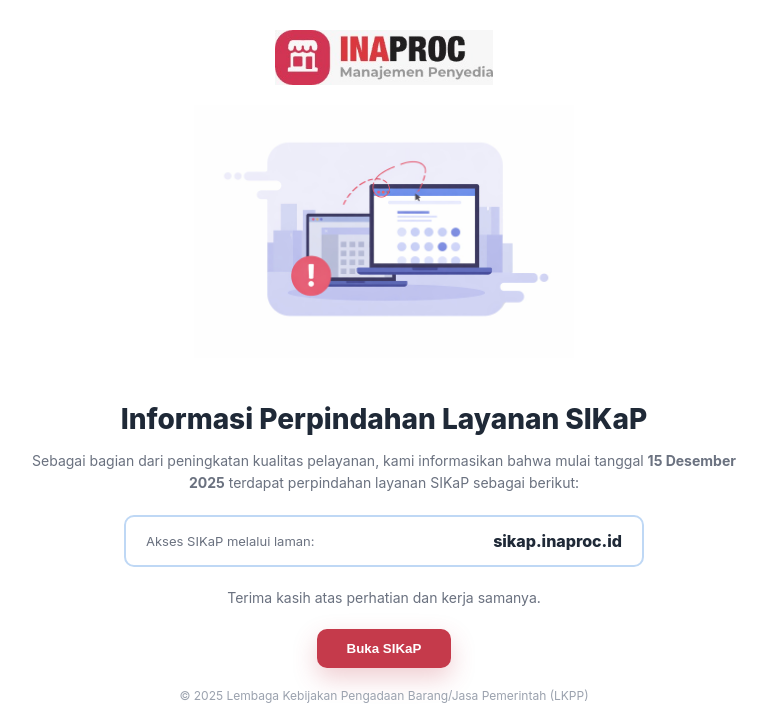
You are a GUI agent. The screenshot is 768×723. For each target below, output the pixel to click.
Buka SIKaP (384, 648)
